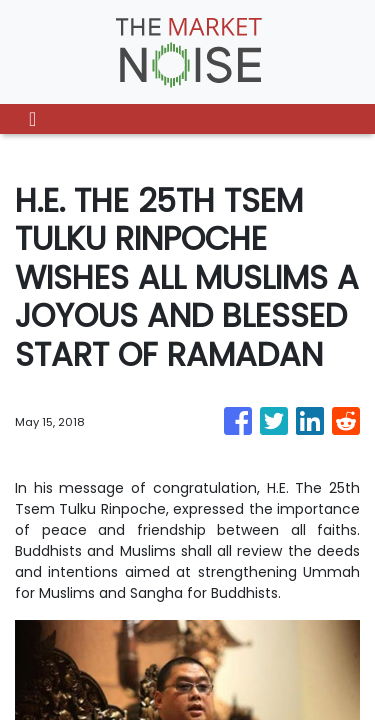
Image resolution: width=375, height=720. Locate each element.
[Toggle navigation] (32, 119)
